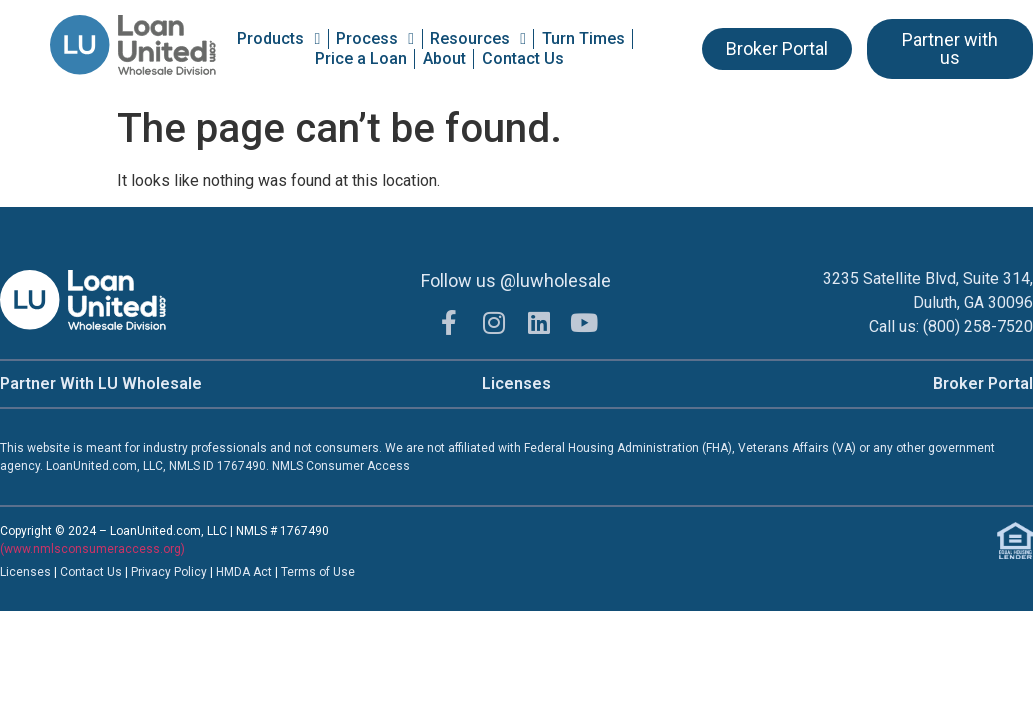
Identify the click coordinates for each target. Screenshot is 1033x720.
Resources (478, 39)
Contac (80, 572)
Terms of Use (318, 572)
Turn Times (583, 38)
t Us (111, 572)
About (444, 58)
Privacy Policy (170, 572)
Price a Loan (361, 58)
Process (375, 39)
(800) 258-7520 (978, 326)
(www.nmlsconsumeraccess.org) (92, 549)
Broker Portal (983, 383)
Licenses (516, 383)
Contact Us (523, 58)
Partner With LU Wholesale (101, 383)
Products (278, 39)
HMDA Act (244, 572)
